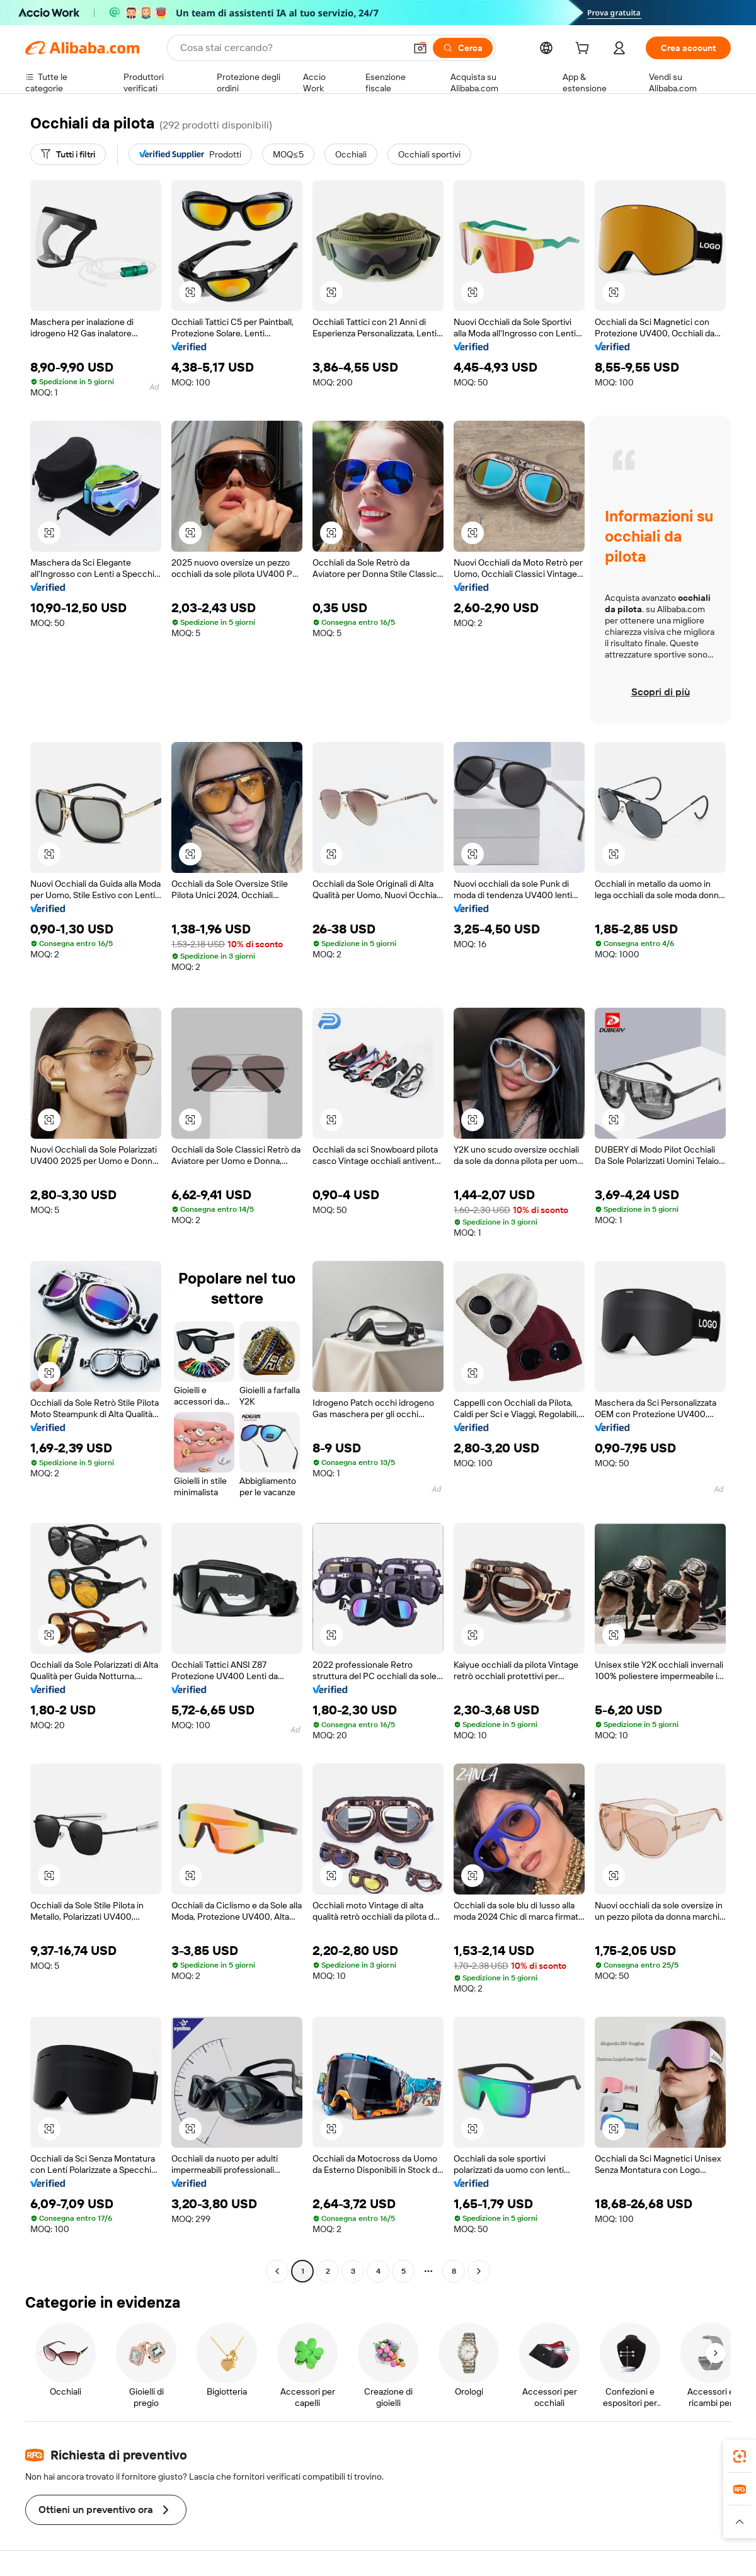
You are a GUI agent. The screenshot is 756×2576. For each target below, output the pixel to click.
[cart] (584, 50)
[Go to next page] (478, 2271)
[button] (420, 47)
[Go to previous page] (277, 2271)
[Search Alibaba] (291, 48)
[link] (739, 2456)
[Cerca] (463, 48)
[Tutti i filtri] (68, 154)
